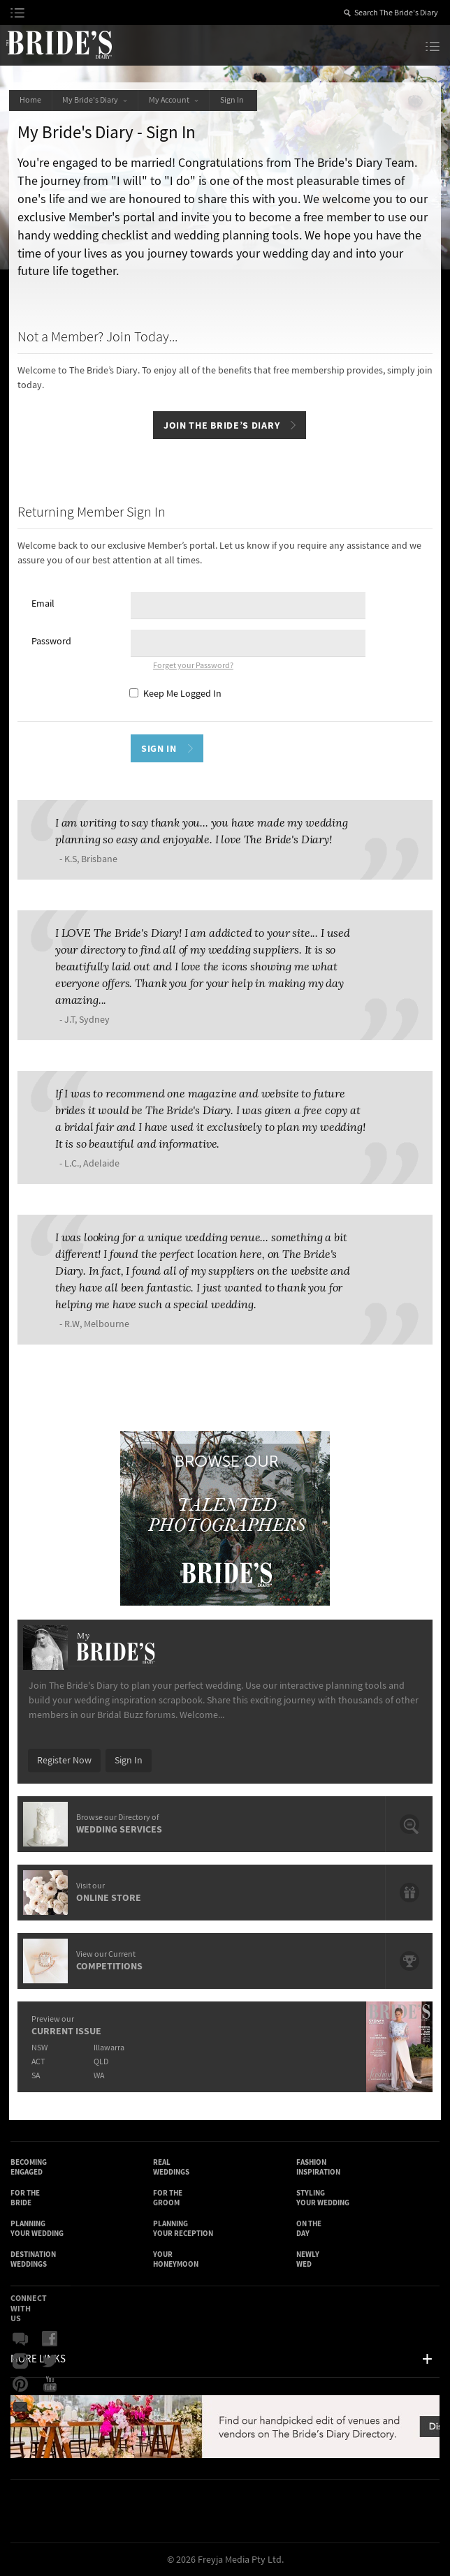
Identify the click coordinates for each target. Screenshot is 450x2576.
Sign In (234, 100)
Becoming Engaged (28, 2167)
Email (43, 604)
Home (30, 100)
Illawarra (109, 2048)
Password (51, 641)
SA (35, 2076)
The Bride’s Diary (58, 44)
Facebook (49, 2339)
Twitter (49, 2361)
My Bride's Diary (95, 100)
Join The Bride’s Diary (222, 425)
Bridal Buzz (20, 2339)
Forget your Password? (193, 665)
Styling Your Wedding (322, 2198)
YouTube (49, 2384)
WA (99, 2076)
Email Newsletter (20, 2406)
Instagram (20, 2361)
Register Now (64, 1760)
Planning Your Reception (183, 2229)
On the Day (308, 2229)
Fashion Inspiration (318, 2167)
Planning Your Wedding (37, 2229)
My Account (174, 100)
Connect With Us (28, 2308)
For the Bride (25, 2198)
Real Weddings (171, 2167)
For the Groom (167, 2198)
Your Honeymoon (175, 2259)
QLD (101, 2062)
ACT (38, 2062)
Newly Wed (307, 2259)
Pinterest (20, 2384)
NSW (39, 2048)
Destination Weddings (33, 2259)
